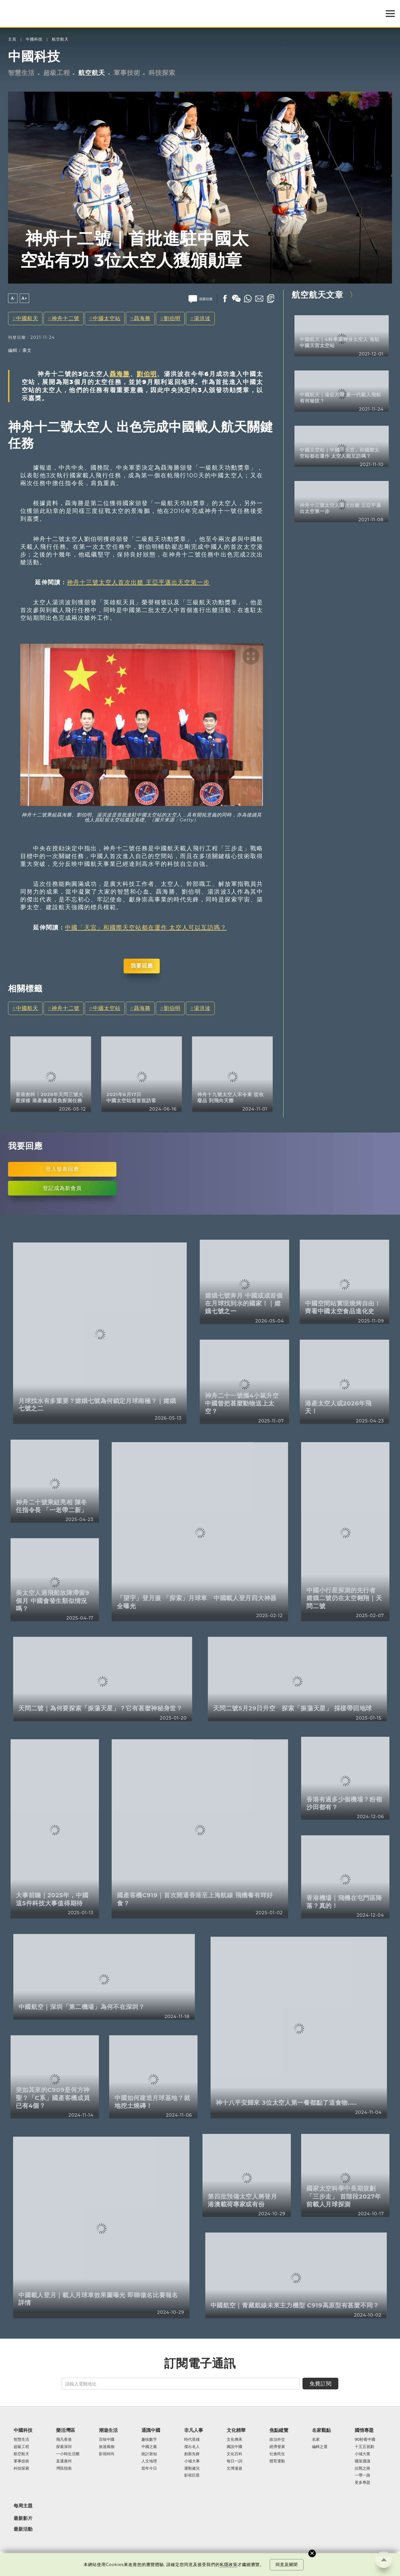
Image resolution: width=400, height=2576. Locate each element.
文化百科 (234, 2454)
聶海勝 (142, 318)
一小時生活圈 (67, 2454)
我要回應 (142, 966)
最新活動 (23, 2529)
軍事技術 (127, 73)
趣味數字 (149, 2439)
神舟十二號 (65, 318)
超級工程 (56, 73)
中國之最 (149, 2447)
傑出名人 (192, 2447)
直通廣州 (64, 2461)
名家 (316, 2439)
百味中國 (106, 2439)
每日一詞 (234, 2461)
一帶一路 (362, 2475)
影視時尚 (106, 2454)
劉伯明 (172, 318)
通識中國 (150, 2430)
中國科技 (34, 39)
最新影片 (23, 2518)
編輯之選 (320, 2447)
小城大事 (192, 2461)
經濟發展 (277, 2447)
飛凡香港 (64, 2439)
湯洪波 (202, 318)
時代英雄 (192, 2439)
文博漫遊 (234, 2468)
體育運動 (277, 2461)
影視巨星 (192, 2475)
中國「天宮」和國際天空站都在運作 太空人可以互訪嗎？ (146, 927)
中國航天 (27, 318)
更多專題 (362, 2482)
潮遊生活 (108, 2430)
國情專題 (364, 2430)
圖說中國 (234, 2447)
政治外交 (277, 2439)
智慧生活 (21, 73)
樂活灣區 (65, 2430)
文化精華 (236, 2430)
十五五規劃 (364, 2447)
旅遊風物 (106, 2447)
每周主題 (23, 2506)
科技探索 (162, 73)
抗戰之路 (362, 2468)
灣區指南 (64, 2468)
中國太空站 (107, 318)
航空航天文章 (317, 294)
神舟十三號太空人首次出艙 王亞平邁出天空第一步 (138, 582)
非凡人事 (193, 2430)
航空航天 (60, 39)
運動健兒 (192, 2468)
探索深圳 (64, 2447)
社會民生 (277, 2454)
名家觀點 (321, 2430)
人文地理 (149, 2461)
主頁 (12, 39)
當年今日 (149, 2468)
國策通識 (362, 2461)
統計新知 (149, 2454)
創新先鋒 (192, 2454)
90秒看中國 (365, 2439)
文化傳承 (234, 2439)
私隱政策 (229, 2564)
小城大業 (362, 2454)
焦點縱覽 (278, 2430)
